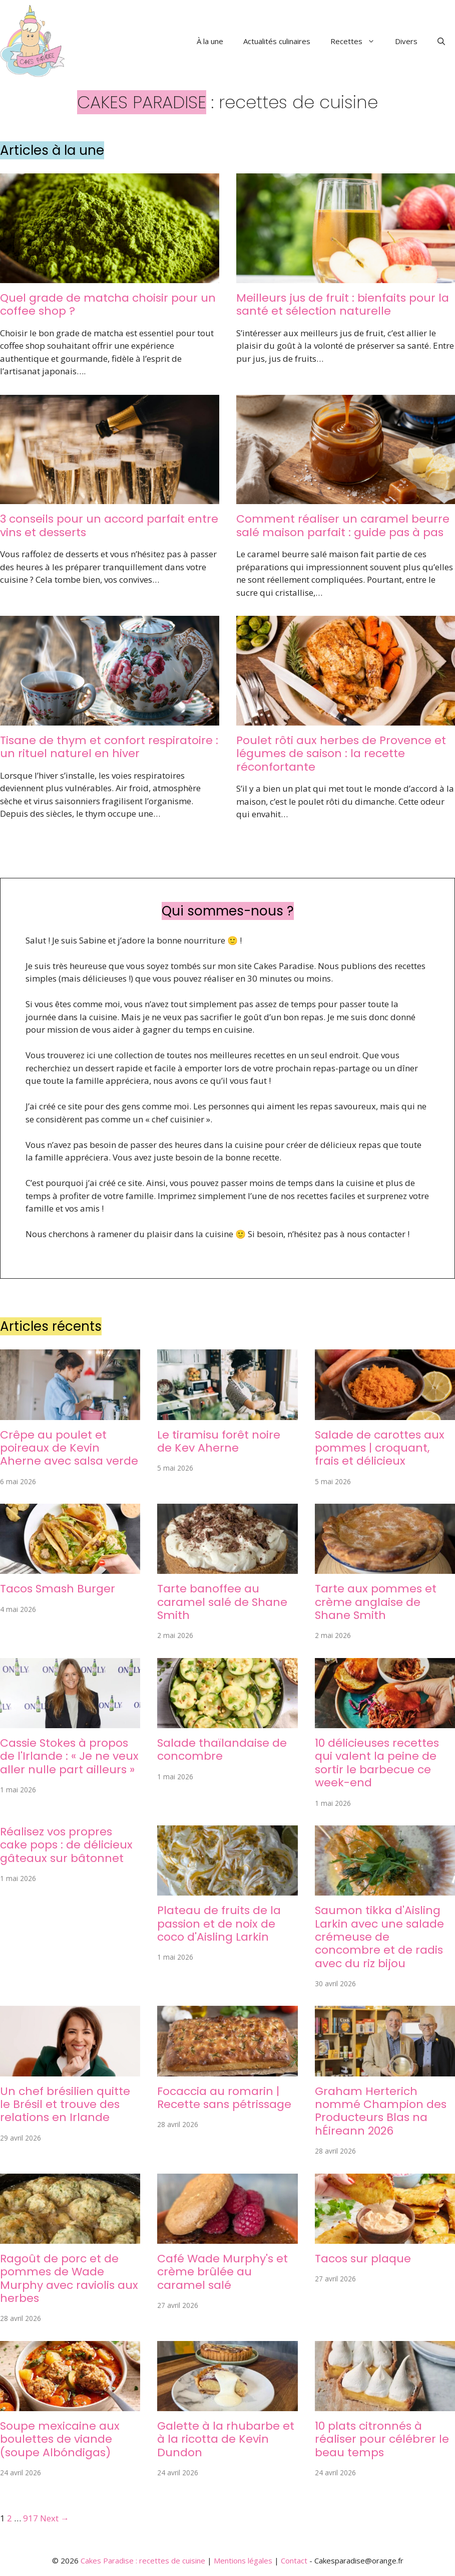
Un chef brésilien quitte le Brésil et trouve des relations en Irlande (65, 2104)
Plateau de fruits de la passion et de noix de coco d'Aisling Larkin (219, 1924)
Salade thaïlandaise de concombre (222, 1749)
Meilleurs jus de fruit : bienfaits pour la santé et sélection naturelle (342, 304)
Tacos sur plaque (363, 2258)
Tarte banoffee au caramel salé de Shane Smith (222, 1602)
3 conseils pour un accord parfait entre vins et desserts (109, 525)
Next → (54, 2518)
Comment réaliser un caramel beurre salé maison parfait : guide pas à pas (342, 525)
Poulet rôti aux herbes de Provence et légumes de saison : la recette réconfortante (341, 754)
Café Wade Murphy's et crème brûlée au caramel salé (222, 2272)
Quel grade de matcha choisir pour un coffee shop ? (108, 304)
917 (30, 2518)
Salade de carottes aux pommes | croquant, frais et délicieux (379, 1448)
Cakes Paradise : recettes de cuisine (143, 2560)
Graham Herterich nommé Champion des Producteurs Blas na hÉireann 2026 (380, 2111)
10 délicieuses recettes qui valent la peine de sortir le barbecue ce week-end (377, 1762)
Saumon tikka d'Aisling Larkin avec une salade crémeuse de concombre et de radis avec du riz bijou (379, 1937)
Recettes (357, 41)
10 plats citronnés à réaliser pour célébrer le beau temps (382, 2439)
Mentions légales (243, 2560)
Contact (294, 2560)
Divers (406, 41)
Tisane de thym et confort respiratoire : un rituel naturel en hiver (109, 747)
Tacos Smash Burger (57, 1588)
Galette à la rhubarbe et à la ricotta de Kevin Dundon (225, 2439)
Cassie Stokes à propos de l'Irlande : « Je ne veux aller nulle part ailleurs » (69, 1756)
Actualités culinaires (276, 41)
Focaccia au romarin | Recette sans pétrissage (224, 2097)
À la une (210, 41)
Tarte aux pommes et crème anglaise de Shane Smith (375, 1602)
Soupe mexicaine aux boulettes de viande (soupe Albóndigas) (60, 2439)
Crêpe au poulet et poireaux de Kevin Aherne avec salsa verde (69, 1448)
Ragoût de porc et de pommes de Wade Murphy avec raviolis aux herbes (69, 2278)
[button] (441, 41)
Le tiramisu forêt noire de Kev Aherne (218, 1441)
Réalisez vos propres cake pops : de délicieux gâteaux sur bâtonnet (66, 1845)
